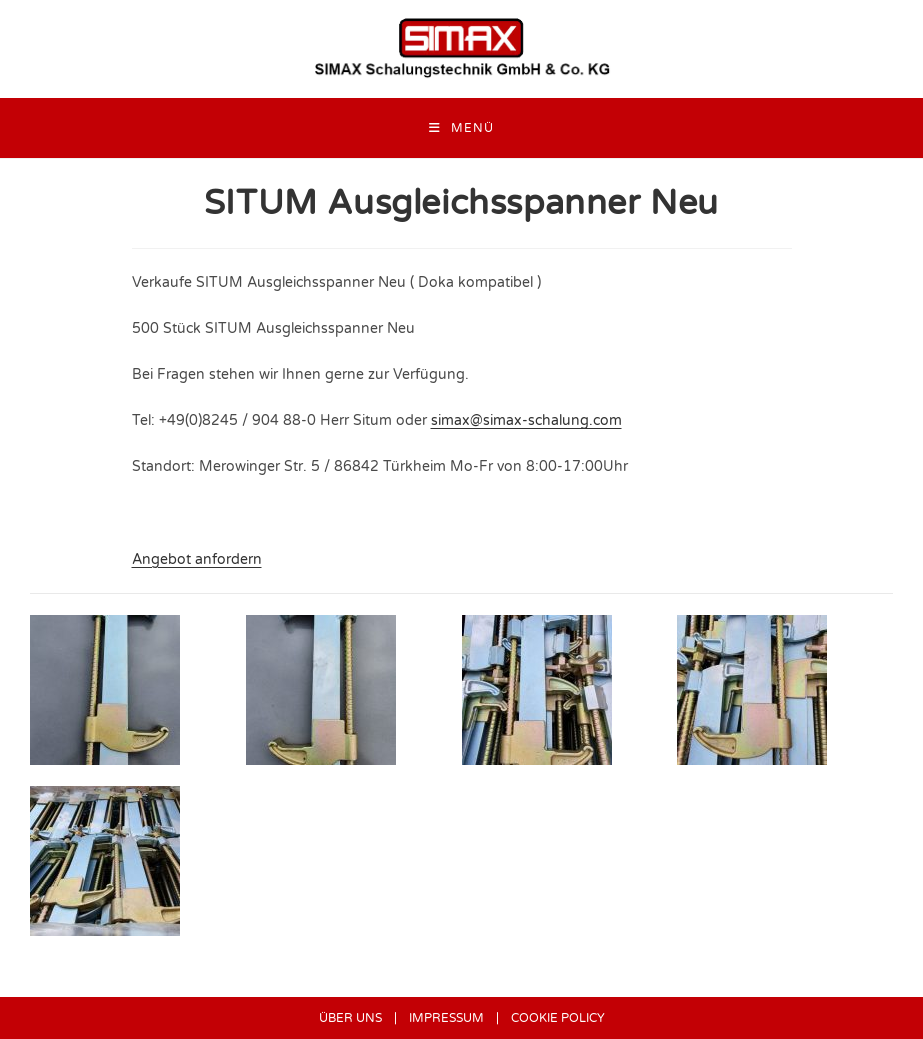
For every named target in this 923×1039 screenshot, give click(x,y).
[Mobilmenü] (461, 128)
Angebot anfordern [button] (197, 559)
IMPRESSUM (446, 1018)
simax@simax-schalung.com (526, 420)
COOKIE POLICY (558, 1018)
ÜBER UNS (350, 1018)
